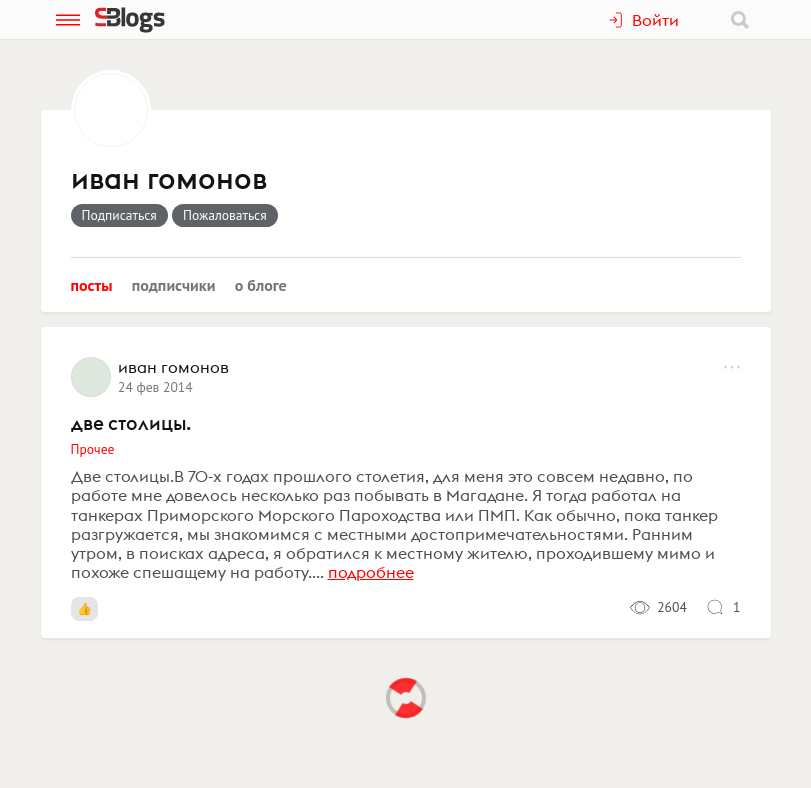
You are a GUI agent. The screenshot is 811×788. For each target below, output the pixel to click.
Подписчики (174, 285)
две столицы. (131, 423)
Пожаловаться (225, 215)
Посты (92, 285)
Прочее (93, 449)
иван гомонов (169, 180)
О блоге (261, 285)
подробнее (371, 572)
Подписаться (119, 215)
